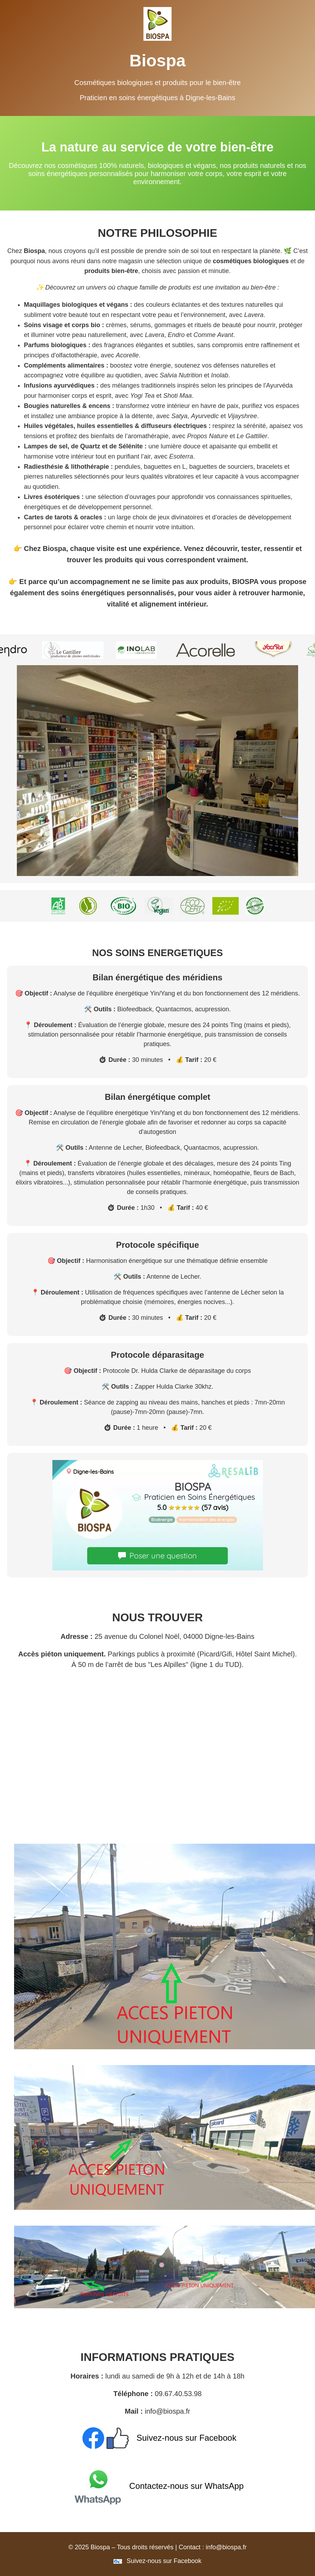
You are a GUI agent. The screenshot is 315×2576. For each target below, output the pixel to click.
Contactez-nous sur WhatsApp (157, 2486)
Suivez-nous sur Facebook (158, 2437)
